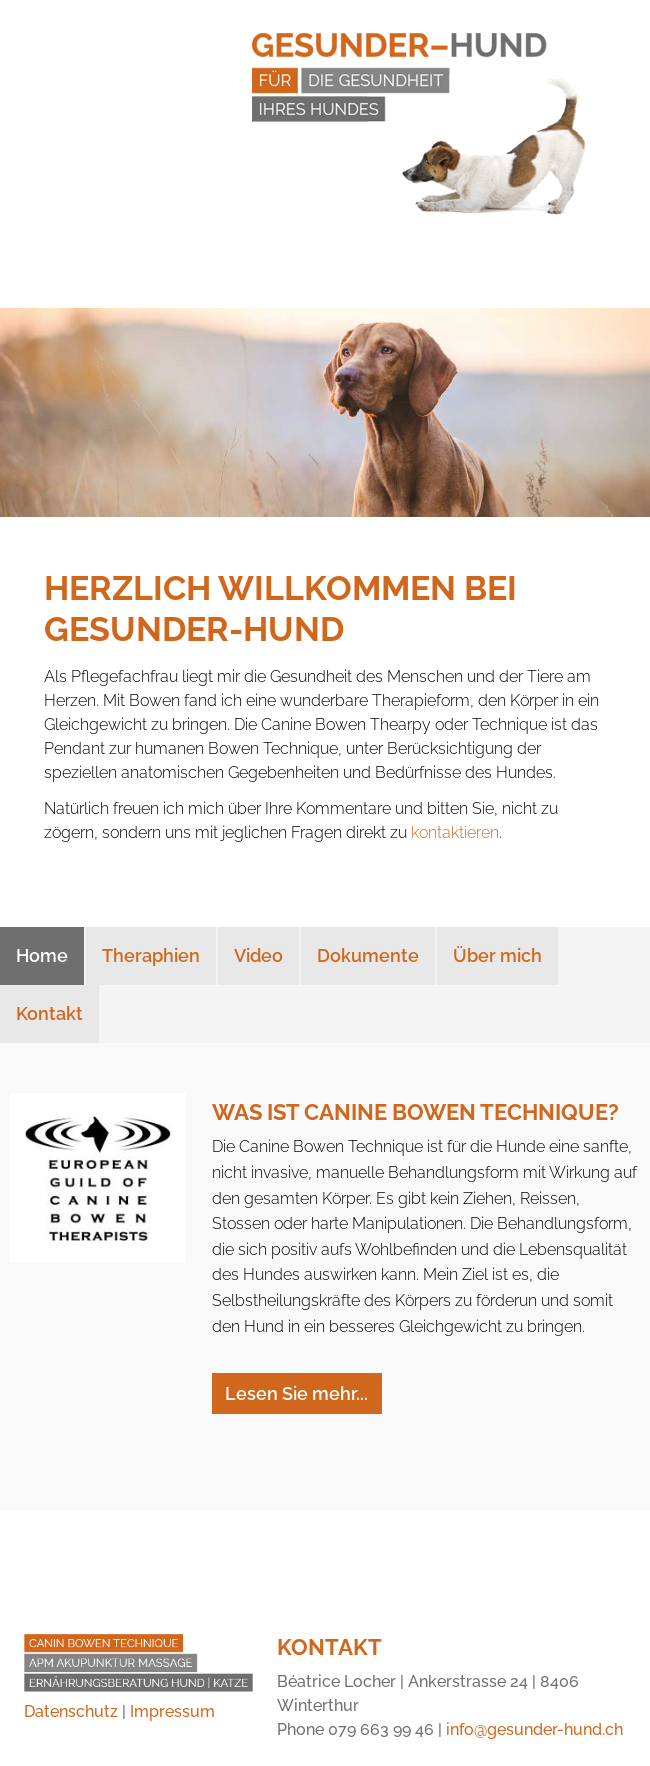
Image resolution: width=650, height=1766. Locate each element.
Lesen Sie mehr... (296, 1393)
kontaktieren (455, 832)
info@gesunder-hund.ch (534, 1729)
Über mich (497, 955)
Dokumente (368, 955)
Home (42, 955)
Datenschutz (71, 1711)
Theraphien (151, 955)
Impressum (172, 1711)
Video (258, 955)
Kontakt (49, 1013)
